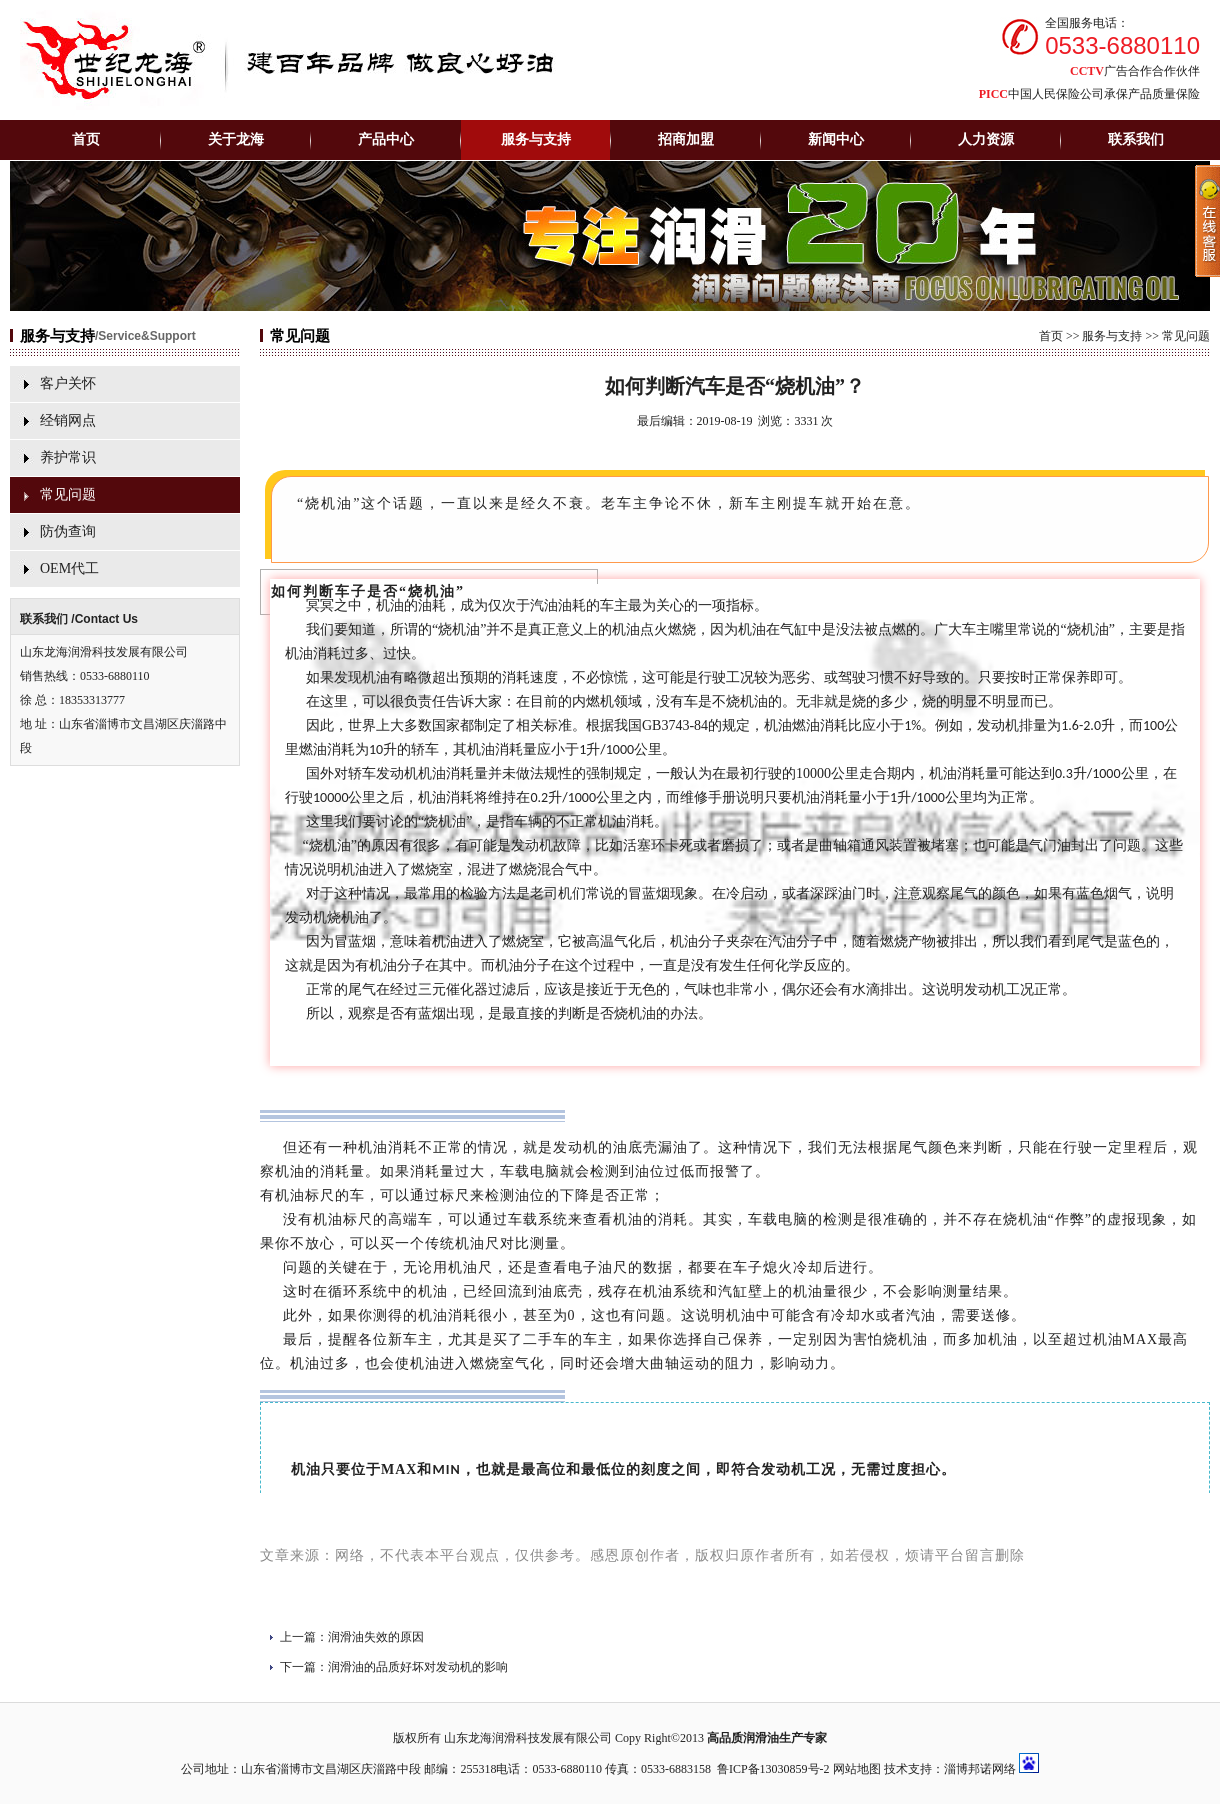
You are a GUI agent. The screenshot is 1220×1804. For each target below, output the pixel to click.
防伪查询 (68, 531)
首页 (86, 139)
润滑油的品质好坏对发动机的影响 (418, 1667)
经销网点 (68, 420)
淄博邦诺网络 (980, 1769)
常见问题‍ (68, 494)
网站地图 (857, 1769)
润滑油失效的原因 (376, 1637)
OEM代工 (69, 568)
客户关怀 (68, 383)
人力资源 (986, 139)
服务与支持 (1112, 336)
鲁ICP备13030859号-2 (773, 1769)
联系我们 (1136, 139)
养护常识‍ (68, 457)
